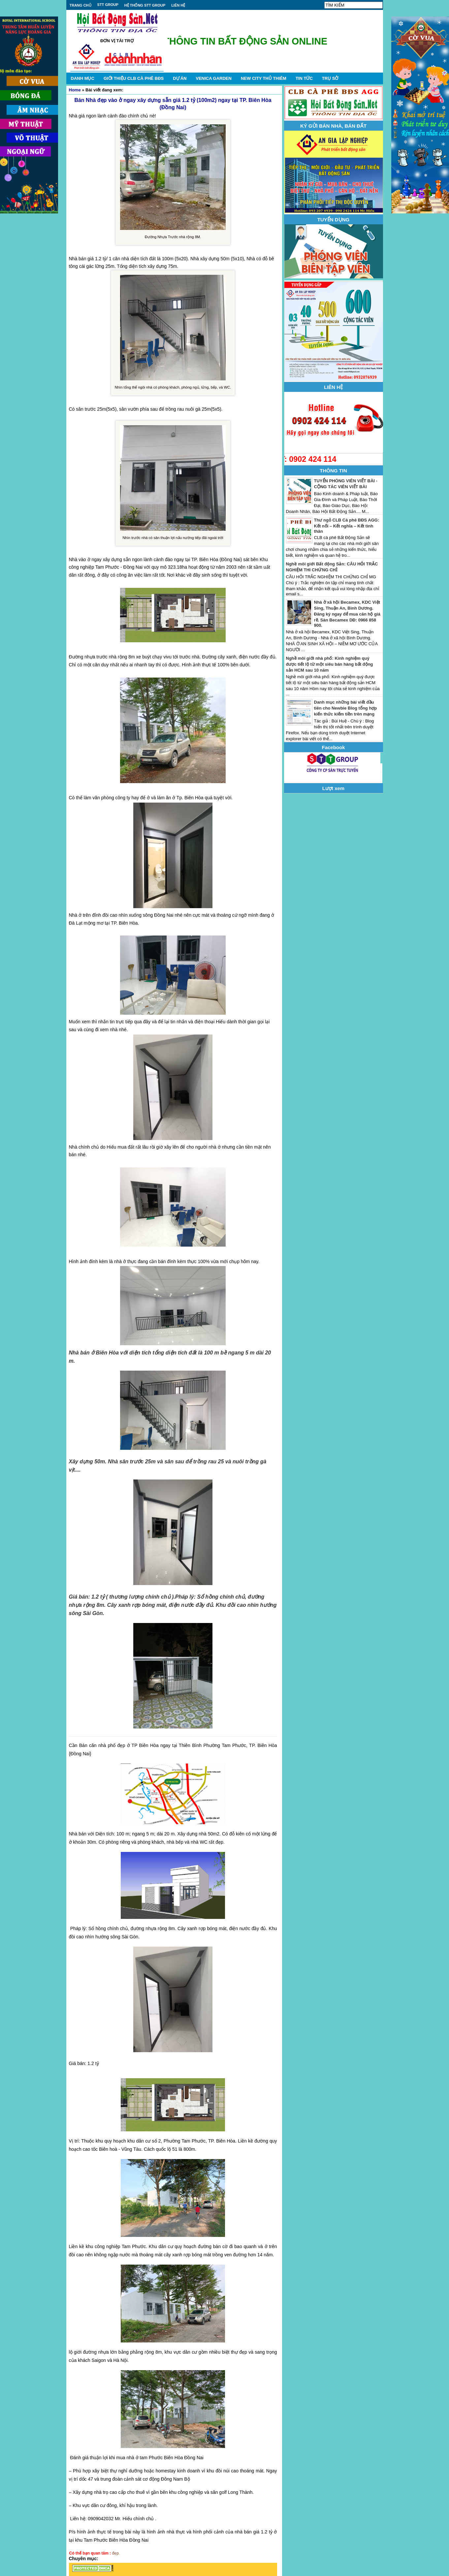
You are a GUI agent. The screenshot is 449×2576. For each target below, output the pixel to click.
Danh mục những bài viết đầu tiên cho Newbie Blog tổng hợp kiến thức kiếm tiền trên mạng (345, 708)
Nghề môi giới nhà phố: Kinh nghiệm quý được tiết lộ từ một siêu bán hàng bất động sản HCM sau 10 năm (329, 664)
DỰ (179, 78)
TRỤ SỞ (330, 78)
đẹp (115, 2553)
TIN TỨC (304, 78)
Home (75, 89)
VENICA (213, 78)
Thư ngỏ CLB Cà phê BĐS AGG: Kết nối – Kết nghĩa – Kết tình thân (346, 526)
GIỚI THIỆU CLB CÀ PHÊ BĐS (134, 78)
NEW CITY (263, 78)
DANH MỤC (82, 78)
